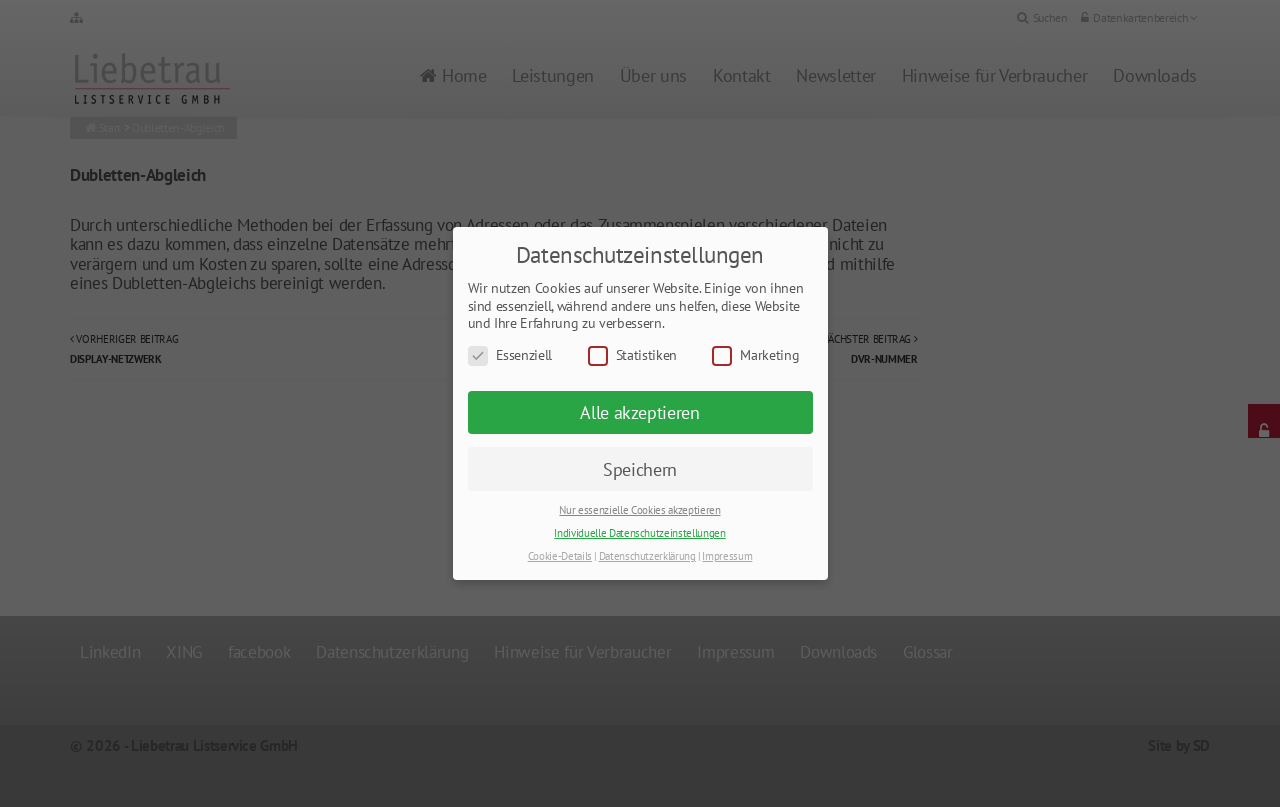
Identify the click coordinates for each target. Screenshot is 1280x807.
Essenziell (510, 355)
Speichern (640, 469)
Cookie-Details (560, 556)
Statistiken (632, 355)
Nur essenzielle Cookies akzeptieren (639, 510)
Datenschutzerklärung (647, 556)
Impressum (727, 556)
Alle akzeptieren (640, 412)
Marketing (755, 355)
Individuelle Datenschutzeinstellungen (639, 533)
